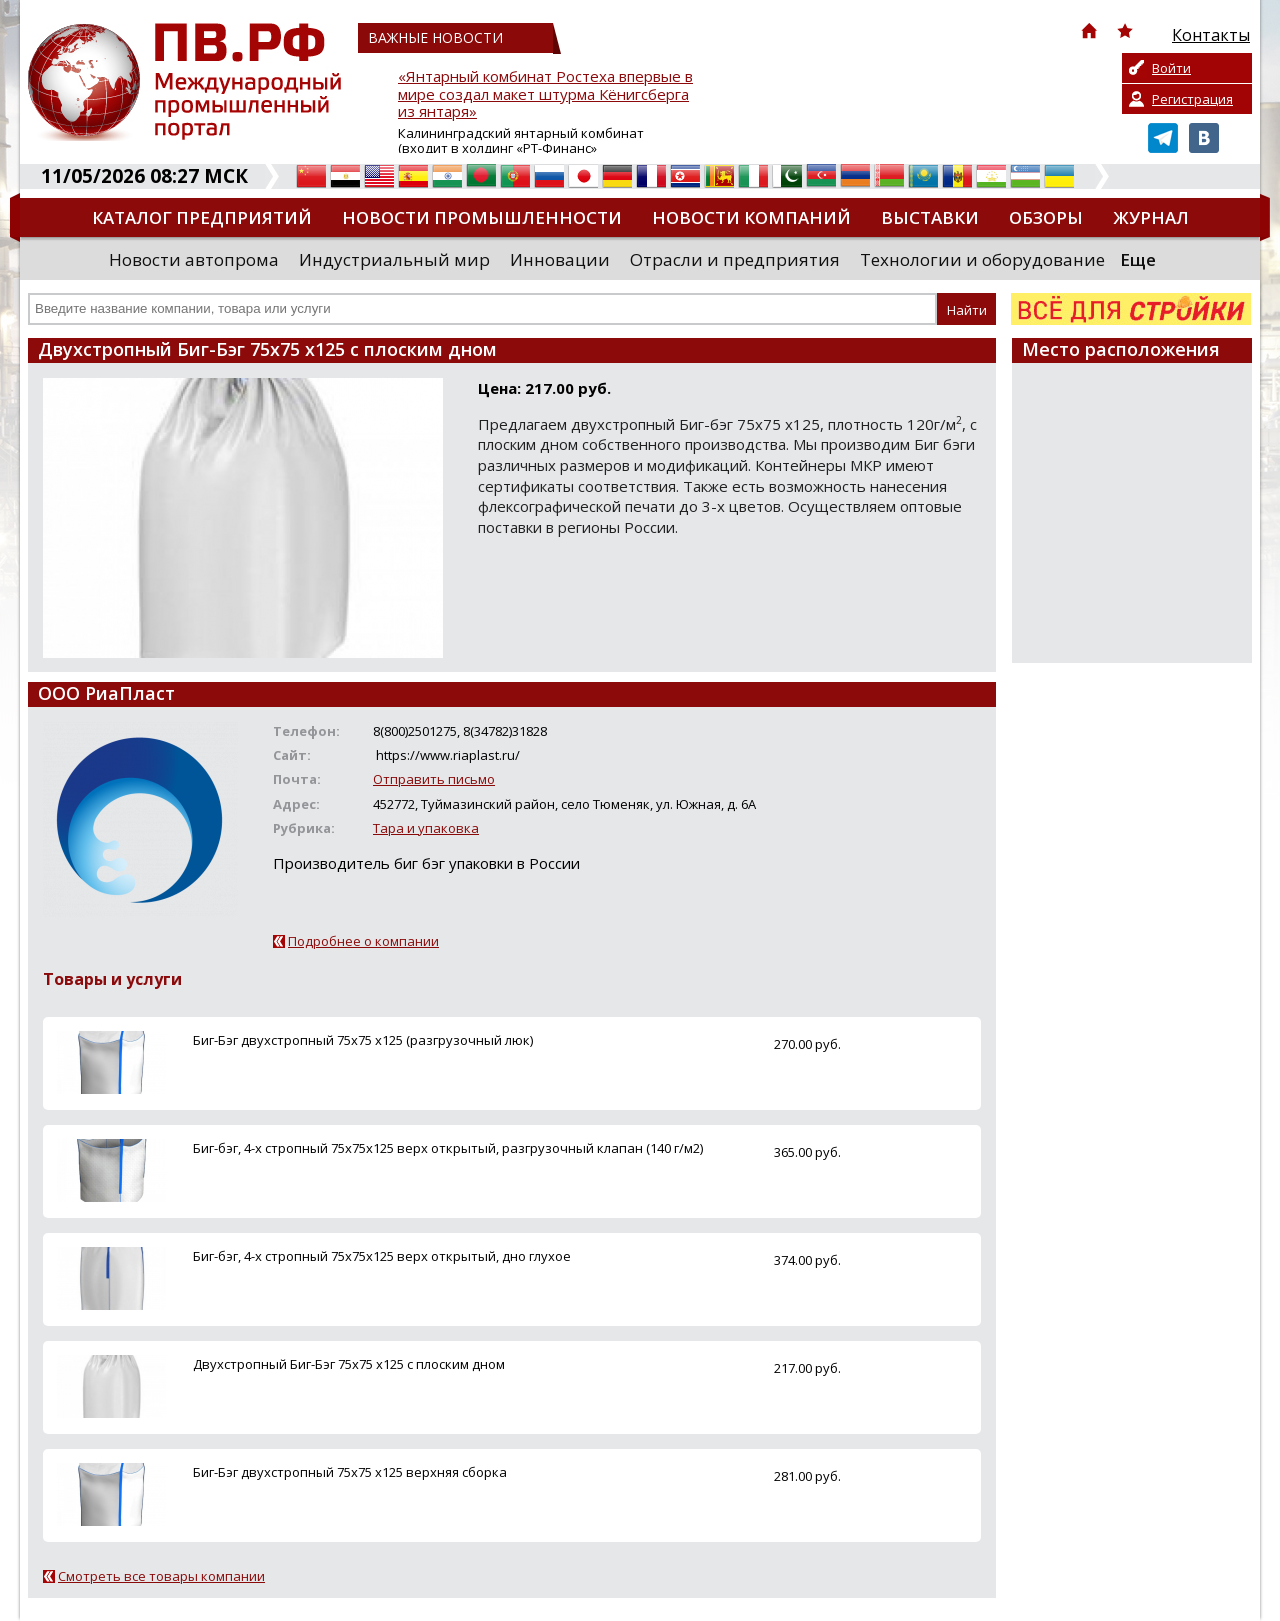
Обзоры (1046, 217)
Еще (1138, 259)
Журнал (1151, 217)
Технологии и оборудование (982, 259)
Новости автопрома (194, 259)
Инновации (560, 259)
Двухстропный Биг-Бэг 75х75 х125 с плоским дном (349, 1364)
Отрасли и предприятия (735, 259)
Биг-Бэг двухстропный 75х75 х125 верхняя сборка (350, 1472)
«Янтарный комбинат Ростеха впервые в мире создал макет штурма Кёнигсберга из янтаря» (545, 94)
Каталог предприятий (202, 217)
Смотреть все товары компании (161, 1576)
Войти (1171, 68)
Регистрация (1192, 99)
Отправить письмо (434, 779)
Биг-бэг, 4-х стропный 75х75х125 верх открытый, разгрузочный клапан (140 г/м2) (448, 1148)
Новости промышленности (482, 217)
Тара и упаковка (426, 828)
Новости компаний (751, 217)
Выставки (930, 217)
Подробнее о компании (363, 941)
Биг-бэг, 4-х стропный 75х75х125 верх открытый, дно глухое (382, 1256)
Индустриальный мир (394, 259)
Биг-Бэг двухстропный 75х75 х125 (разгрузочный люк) (363, 1040)
